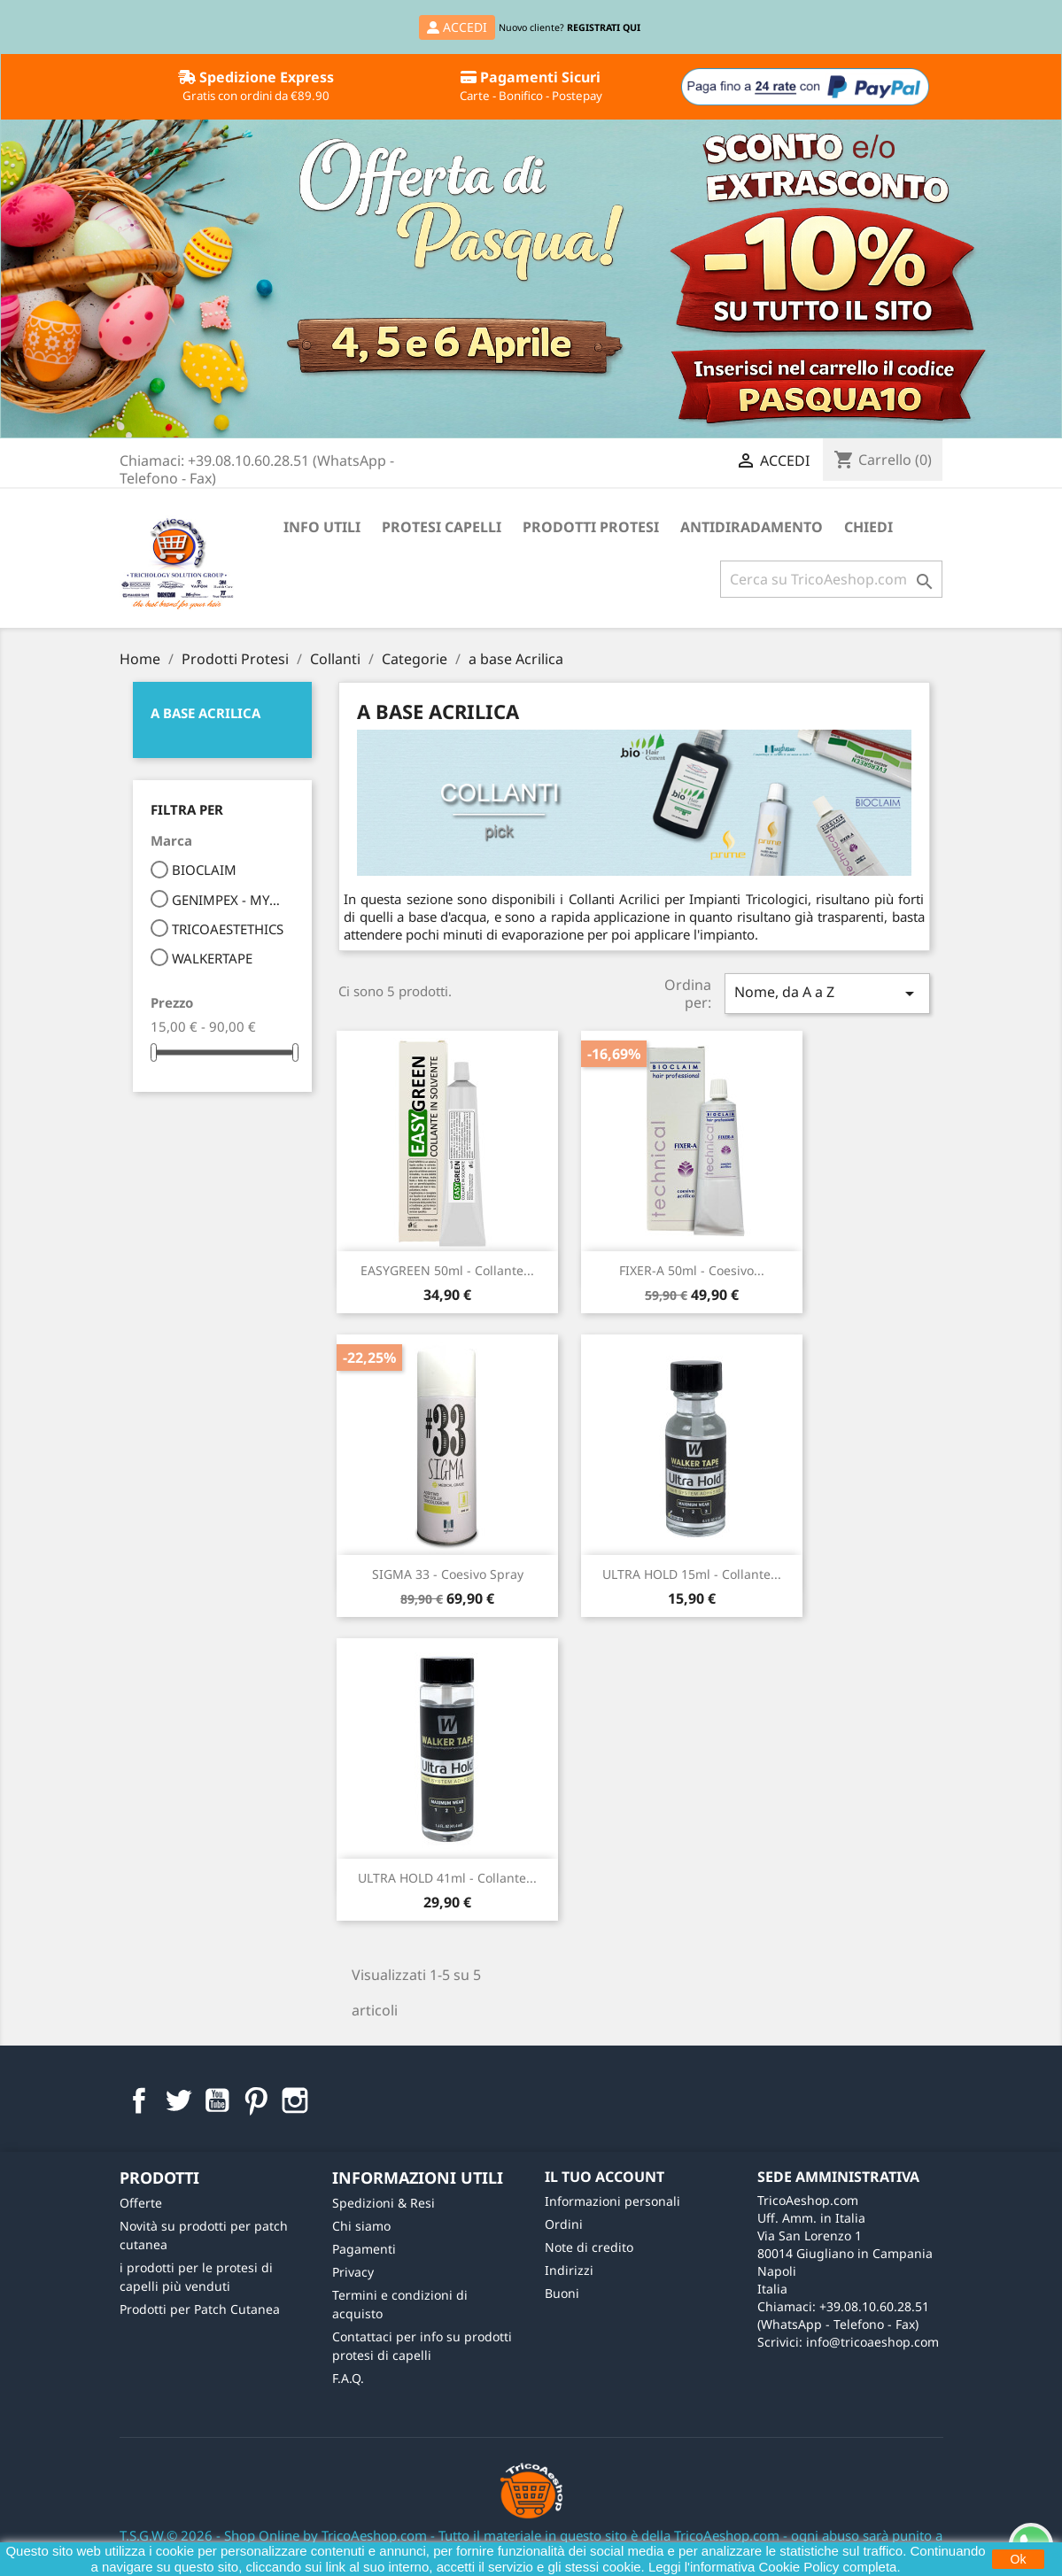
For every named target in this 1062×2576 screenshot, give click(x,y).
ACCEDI (457, 27)
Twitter (178, 2100)
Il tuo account (604, 2176)
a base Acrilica (205, 713)
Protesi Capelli (441, 527)
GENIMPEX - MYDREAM (231, 900)
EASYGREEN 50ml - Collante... (447, 1270)
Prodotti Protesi (591, 527)
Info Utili (321, 527)
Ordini (564, 2224)
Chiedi (868, 527)
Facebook (139, 2100)
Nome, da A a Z (827, 993)
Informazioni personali (612, 2201)
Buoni (562, 2293)
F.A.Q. (348, 2378)
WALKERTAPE (212, 958)
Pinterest (256, 2100)
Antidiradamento (751, 527)
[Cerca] (831, 579)
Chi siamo (361, 2225)
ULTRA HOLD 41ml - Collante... (447, 1877)
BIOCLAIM (204, 869)
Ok (1019, 2559)
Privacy (353, 2271)
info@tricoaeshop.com (872, 2341)
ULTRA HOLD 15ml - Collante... (691, 1574)
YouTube (217, 2100)
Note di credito (589, 2247)
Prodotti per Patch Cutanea (200, 2309)
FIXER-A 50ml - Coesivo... (691, 1270)
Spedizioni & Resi (383, 2202)
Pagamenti (364, 2248)
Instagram (295, 2100)
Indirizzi (569, 2270)
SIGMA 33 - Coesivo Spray (447, 1574)
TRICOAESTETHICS (227, 929)
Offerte (141, 2202)
